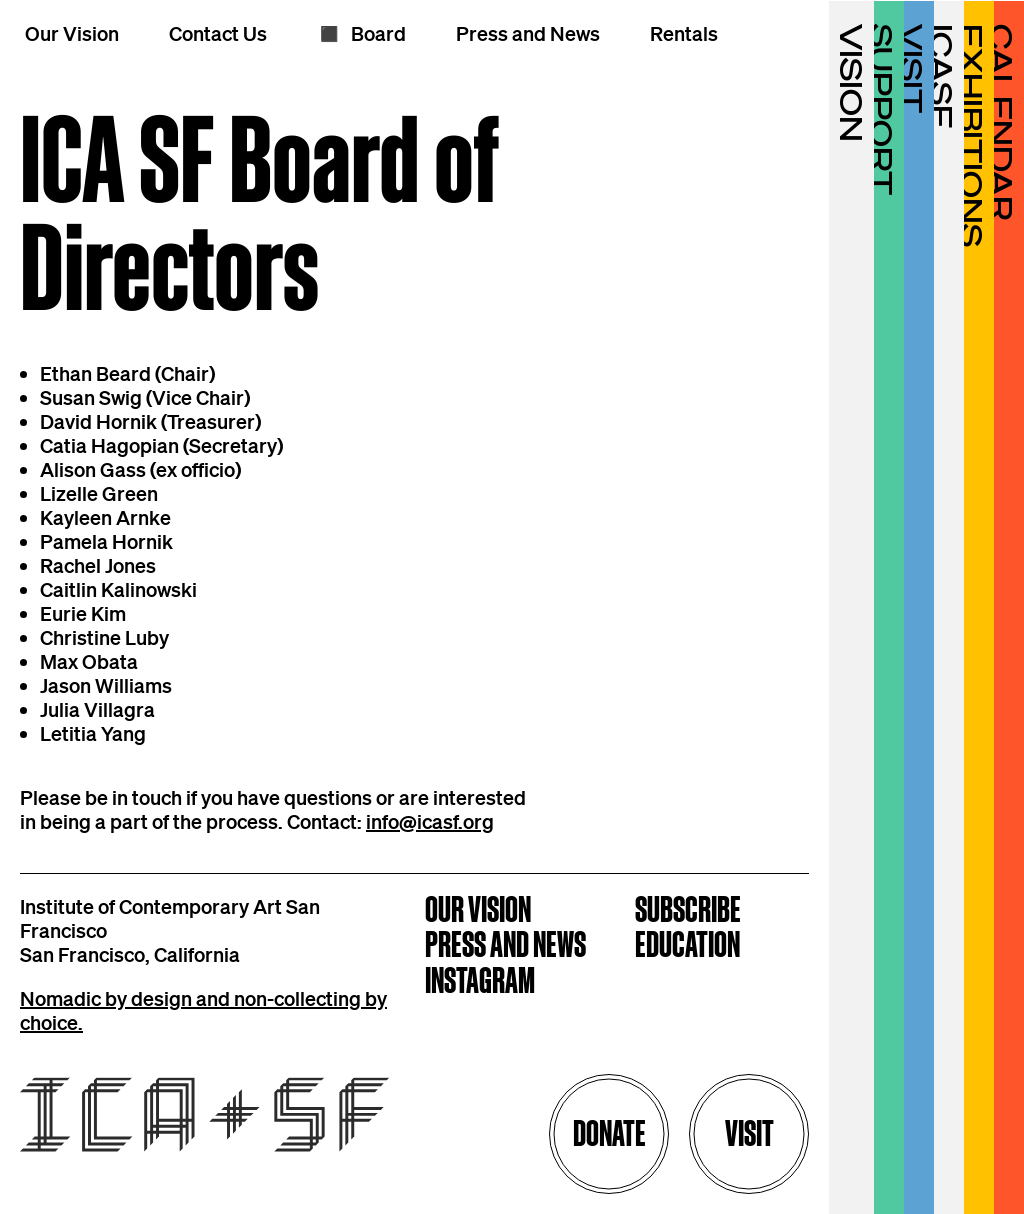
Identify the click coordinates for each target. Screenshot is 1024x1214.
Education (687, 946)
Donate (609, 1133)
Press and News (505, 946)
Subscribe (688, 911)
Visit (749, 1133)
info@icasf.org (430, 821)
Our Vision (478, 911)
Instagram (480, 982)
